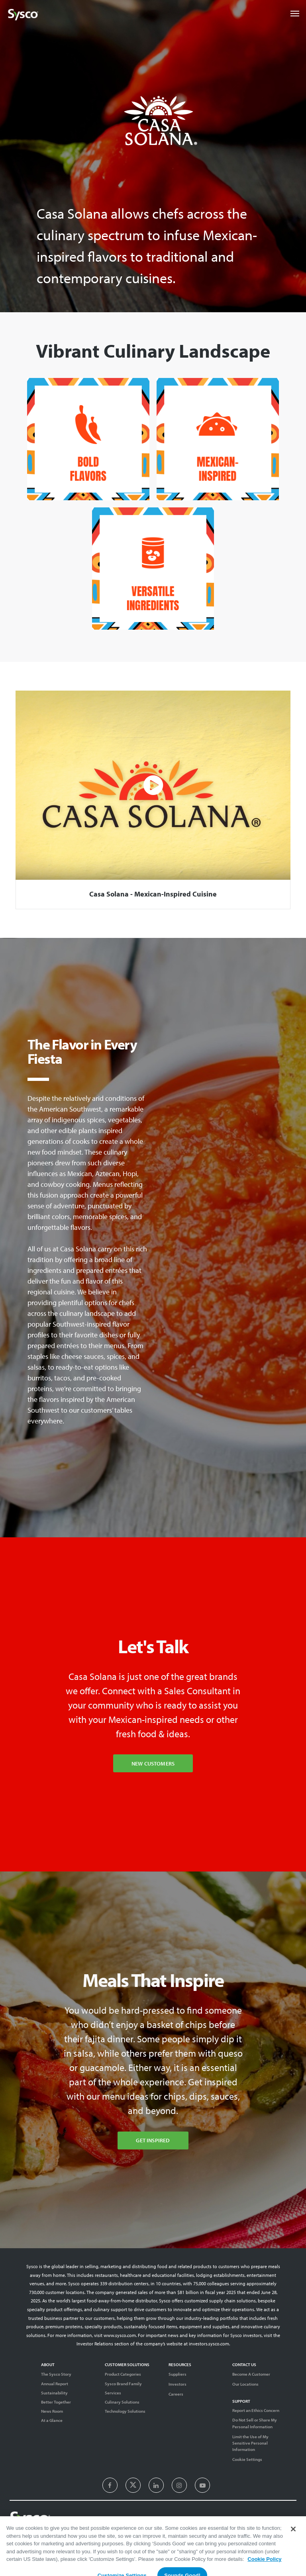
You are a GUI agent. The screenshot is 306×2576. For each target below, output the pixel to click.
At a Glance (52, 2420)
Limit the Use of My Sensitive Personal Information (250, 2443)
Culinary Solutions (122, 2402)
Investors (177, 2384)
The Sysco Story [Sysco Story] (56, 2374)
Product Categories (123, 2374)
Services (113, 2393)
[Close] (293, 2554)
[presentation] (110, 2485)
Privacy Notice (239, 2535)
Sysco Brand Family (123, 2383)
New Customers (153, 1763)
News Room (52, 2411)
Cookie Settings (247, 2459)
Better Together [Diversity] (56, 2402)
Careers (176, 2394)
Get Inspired (153, 2140)
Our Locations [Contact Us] (245, 2384)
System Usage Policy (277, 2535)
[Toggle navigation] (295, 13)
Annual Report (54, 2383)
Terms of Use (208, 2535)
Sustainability (54, 2393)
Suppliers (177, 2374)
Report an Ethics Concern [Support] (255, 2410)
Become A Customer (251, 2374)
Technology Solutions (125, 2411)
